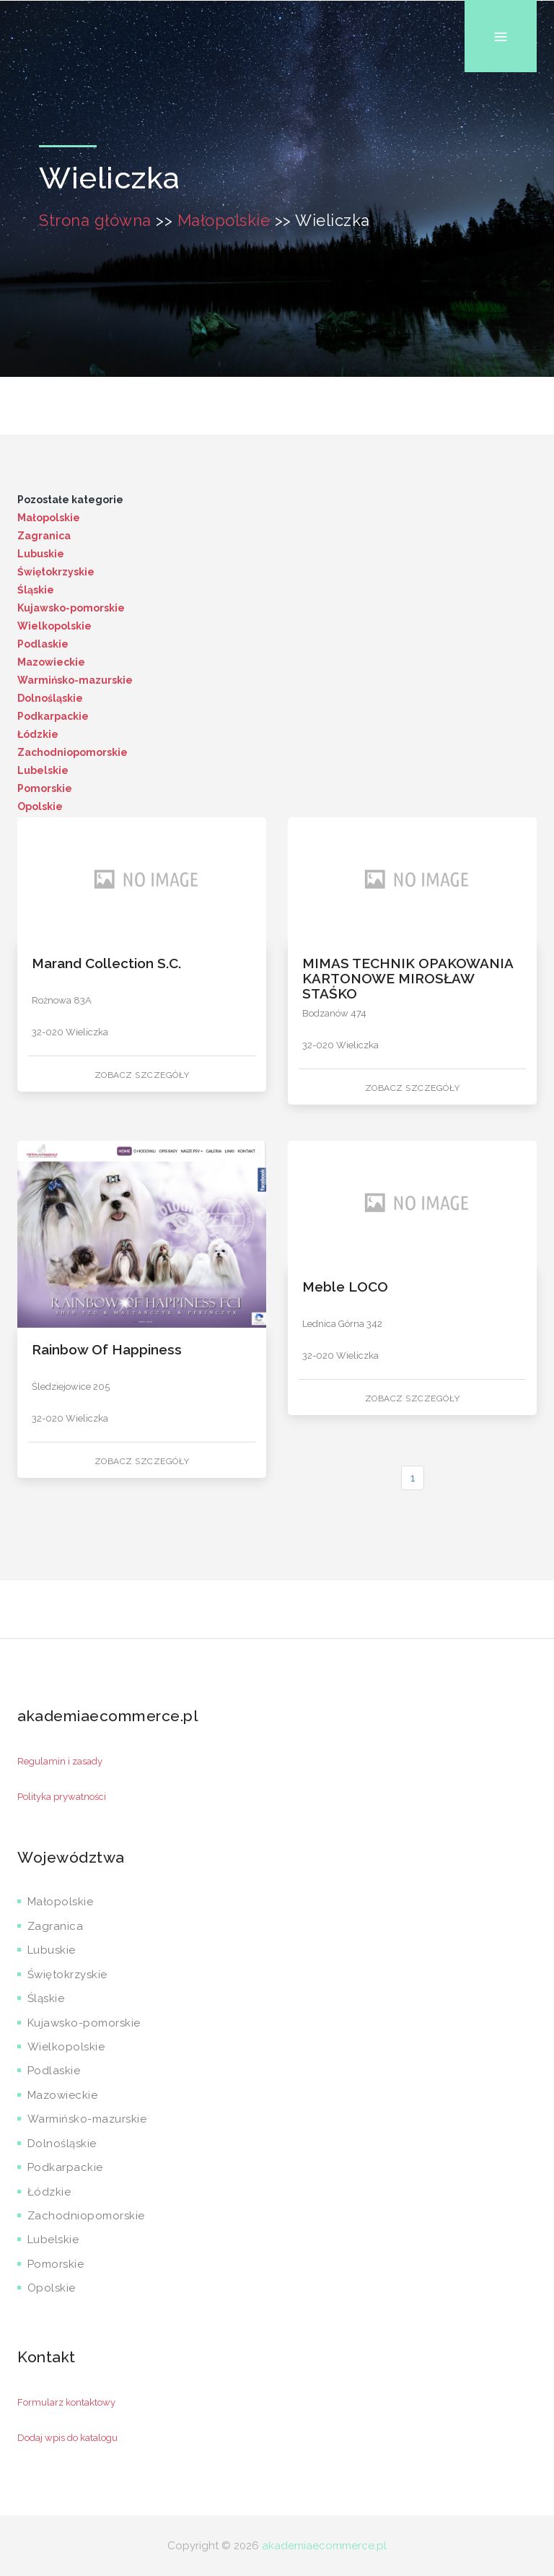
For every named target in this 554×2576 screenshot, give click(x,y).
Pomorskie (44, 788)
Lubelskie (43, 770)
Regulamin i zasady (59, 1761)
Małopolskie (224, 220)
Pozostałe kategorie (70, 499)
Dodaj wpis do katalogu (67, 2437)
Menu (501, 0)
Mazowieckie (51, 662)
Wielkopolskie (54, 626)
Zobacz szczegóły (142, 1075)
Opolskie (40, 806)
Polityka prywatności (61, 1796)
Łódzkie (37, 734)
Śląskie (35, 590)
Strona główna (95, 220)
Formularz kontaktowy (66, 2402)
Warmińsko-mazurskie (75, 680)
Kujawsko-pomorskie (71, 608)
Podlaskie (43, 644)
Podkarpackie (53, 716)
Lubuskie (40, 554)
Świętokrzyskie (55, 572)
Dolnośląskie (50, 698)
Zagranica (44, 535)
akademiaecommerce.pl (324, 2545)
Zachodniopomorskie (72, 752)
